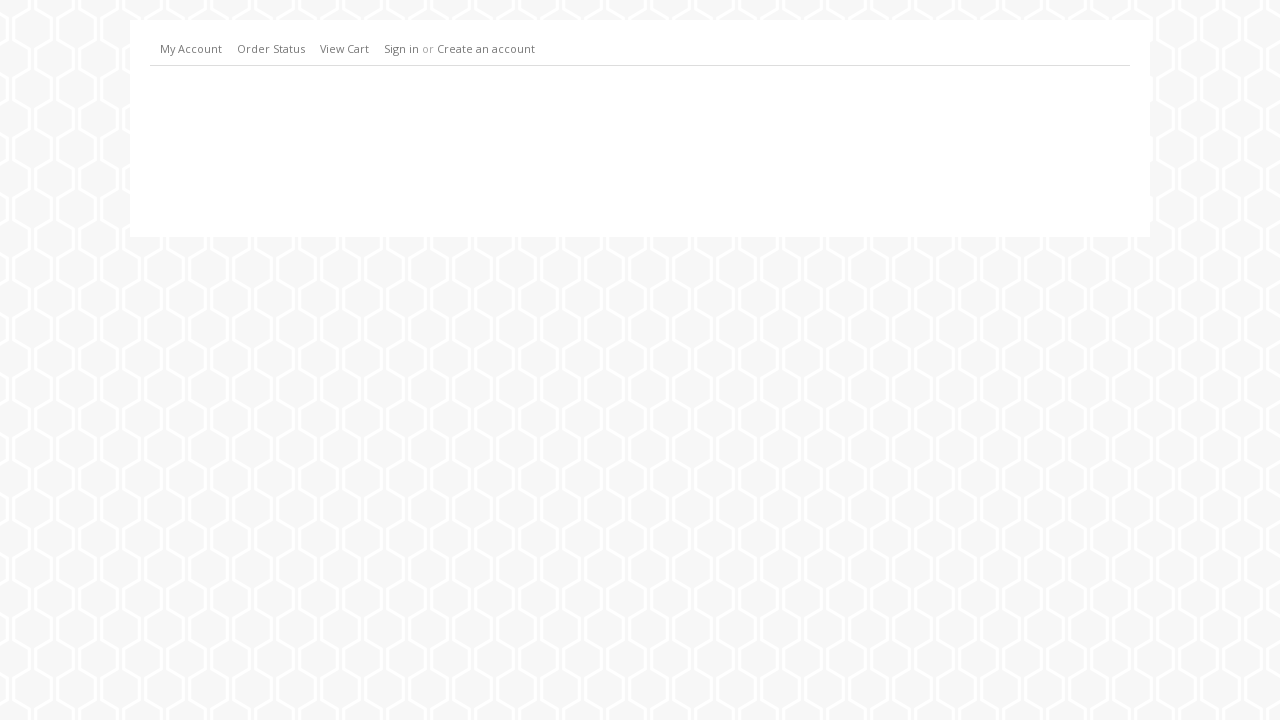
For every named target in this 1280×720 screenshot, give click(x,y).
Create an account (486, 48)
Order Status (271, 48)
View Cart (344, 48)
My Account (191, 48)
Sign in (401, 48)
